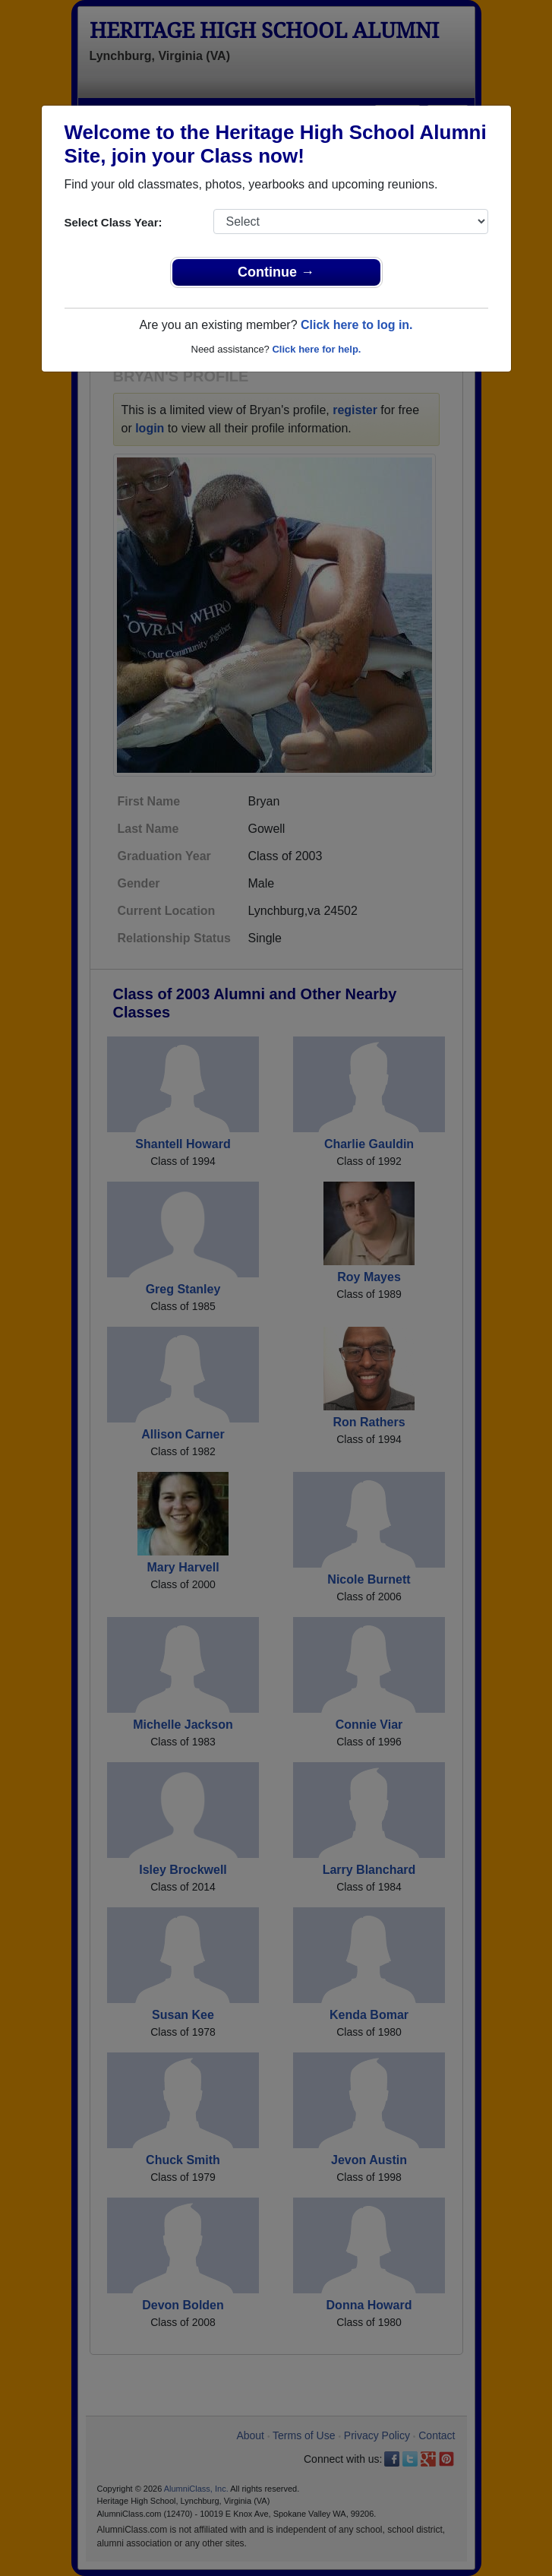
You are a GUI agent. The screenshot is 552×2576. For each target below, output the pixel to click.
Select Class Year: (113, 222)
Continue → (276, 272)
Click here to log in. (357, 324)
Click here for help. (316, 349)
